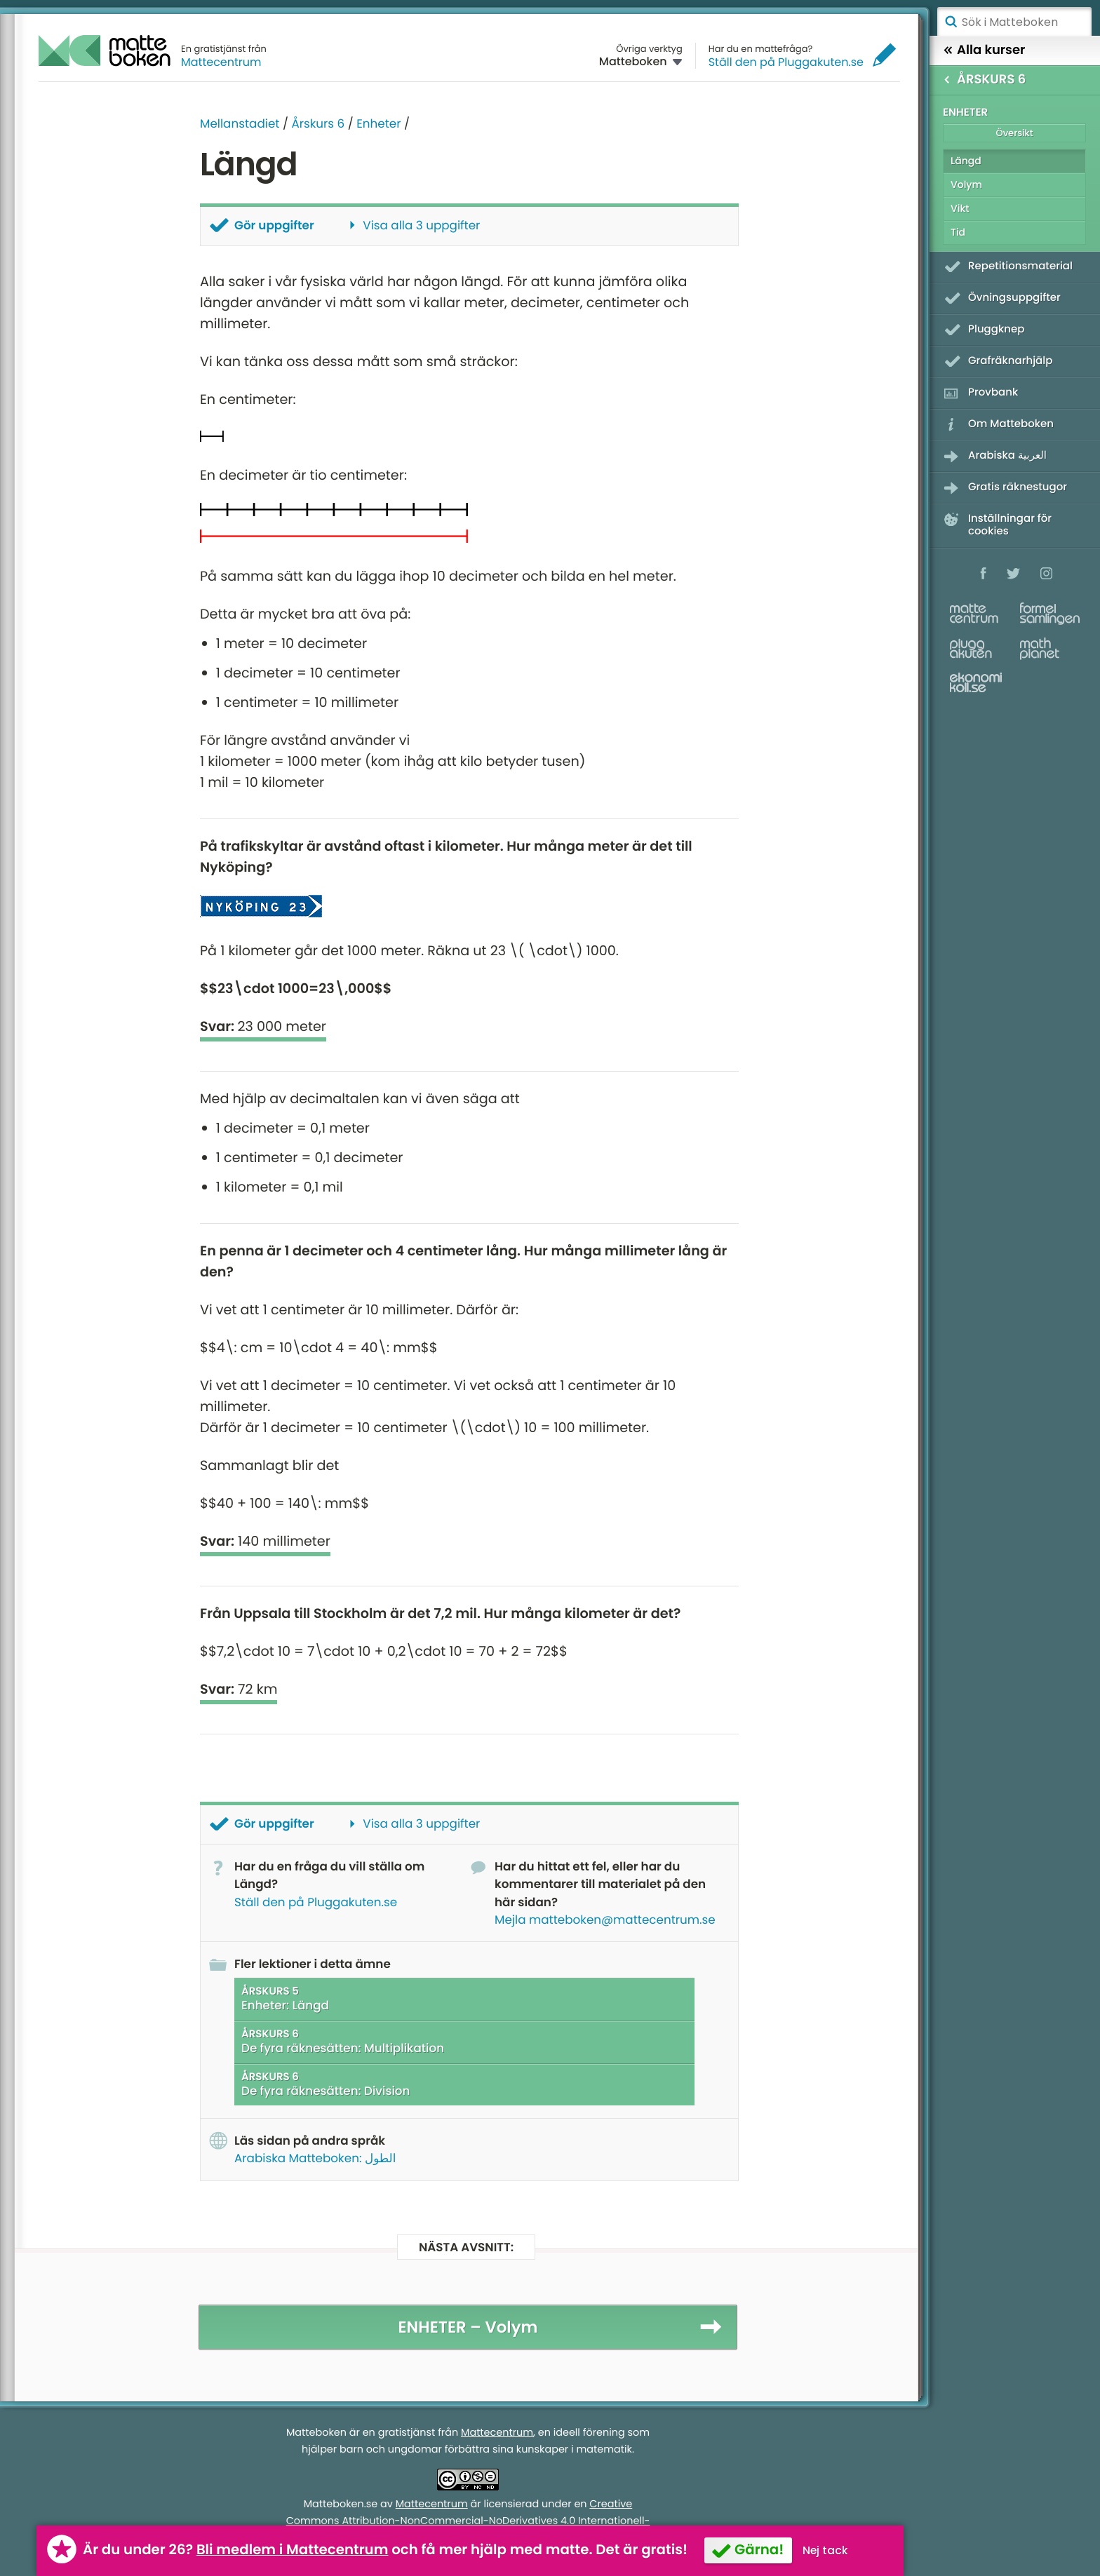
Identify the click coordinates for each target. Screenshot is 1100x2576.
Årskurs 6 (317, 123)
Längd (966, 161)
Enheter (378, 123)
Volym (966, 184)
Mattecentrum (221, 62)
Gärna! (759, 2549)
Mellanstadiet (239, 123)
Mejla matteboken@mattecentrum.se (605, 1919)
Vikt (960, 208)
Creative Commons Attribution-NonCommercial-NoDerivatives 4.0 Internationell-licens (468, 2521)
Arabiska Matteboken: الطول (315, 2158)
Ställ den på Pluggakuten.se (786, 62)
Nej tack (825, 2550)
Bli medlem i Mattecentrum (292, 2549)
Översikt (1014, 133)
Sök (951, 22)
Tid (958, 232)
